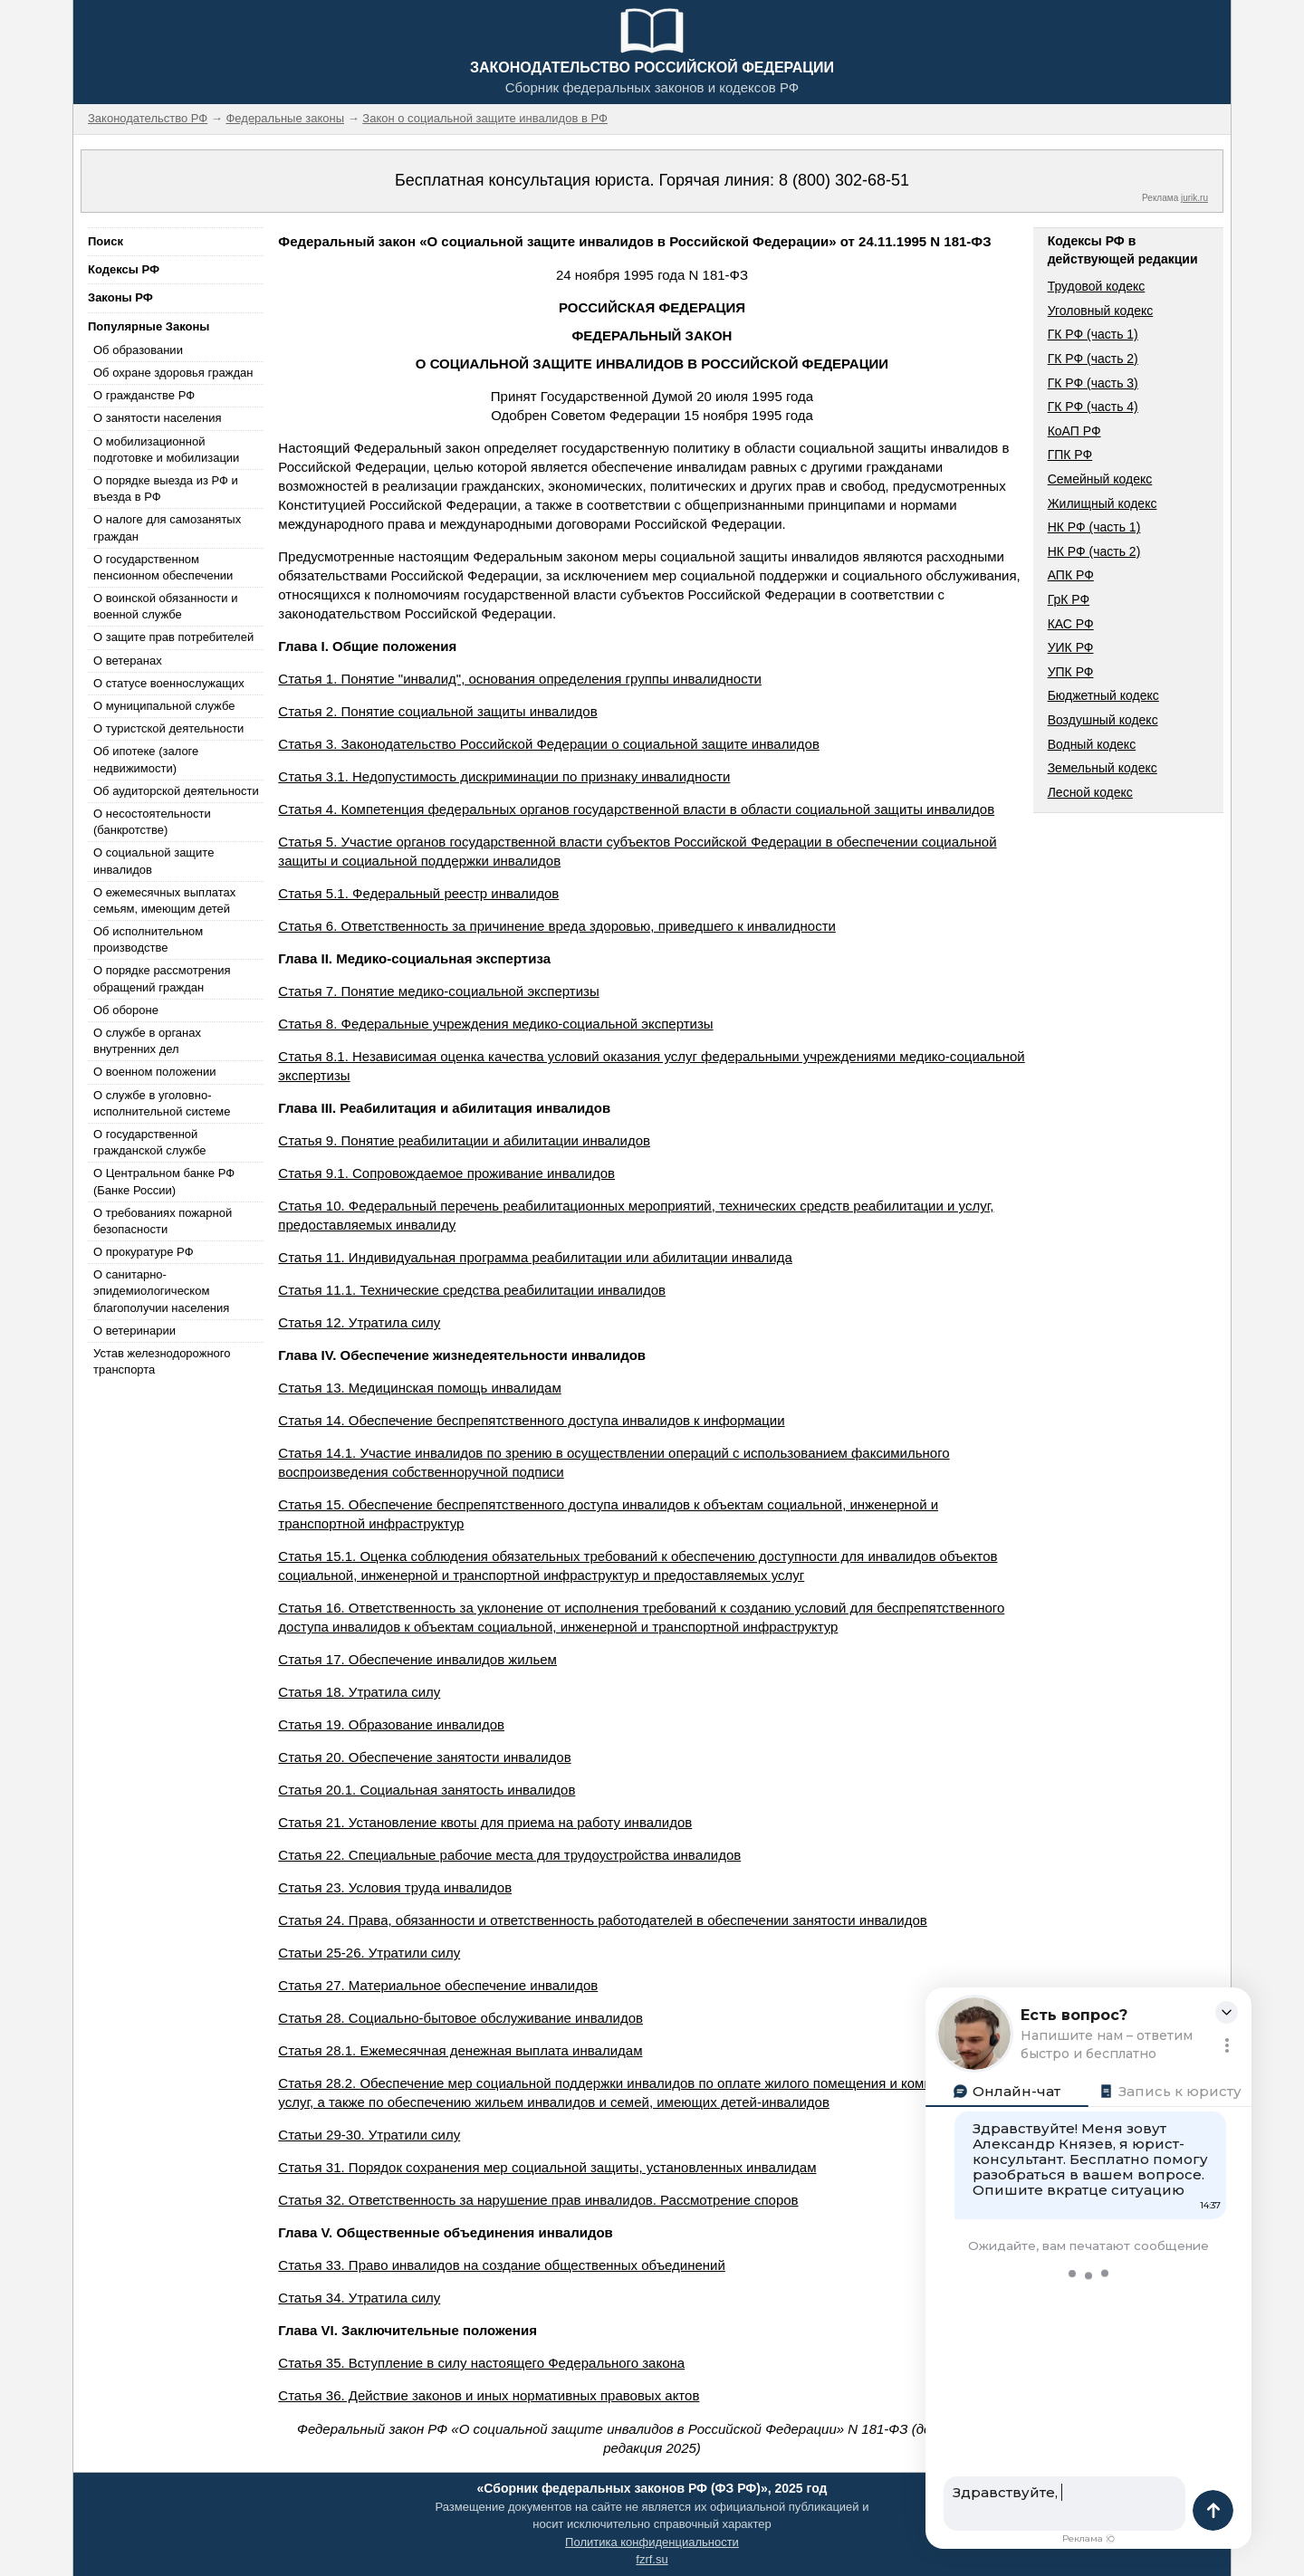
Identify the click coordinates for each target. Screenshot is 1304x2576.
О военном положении (154, 1071)
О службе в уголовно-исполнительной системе (162, 1103)
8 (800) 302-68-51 (844, 180)
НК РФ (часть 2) (1094, 551)
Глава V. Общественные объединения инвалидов (445, 2232)
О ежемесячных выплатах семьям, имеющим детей (164, 900)
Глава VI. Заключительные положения (407, 2330)
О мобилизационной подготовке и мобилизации (166, 449)
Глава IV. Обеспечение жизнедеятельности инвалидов (462, 1355)
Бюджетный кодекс (1103, 695)
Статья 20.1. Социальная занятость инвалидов (426, 1789)
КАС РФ (1071, 624)
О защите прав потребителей (173, 637)
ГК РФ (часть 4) (1093, 406)
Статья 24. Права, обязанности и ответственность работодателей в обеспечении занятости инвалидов (602, 1920)
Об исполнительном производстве (148, 939)
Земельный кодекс (1102, 768)
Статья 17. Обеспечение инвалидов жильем (417, 1659)
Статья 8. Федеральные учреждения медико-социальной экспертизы (495, 1023)
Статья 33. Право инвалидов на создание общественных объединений (501, 2265)
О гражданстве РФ (144, 395)
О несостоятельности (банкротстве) (152, 822)
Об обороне (125, 1010)
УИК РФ (1071, 647)
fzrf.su (651, 2559)
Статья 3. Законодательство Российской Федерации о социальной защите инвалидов (549, 744)
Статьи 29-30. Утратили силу (369, 2134)
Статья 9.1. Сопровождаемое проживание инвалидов (446, 1173)
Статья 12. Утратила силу (359, 1322)
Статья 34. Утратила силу (359, 2297)
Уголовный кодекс (1101, 310)
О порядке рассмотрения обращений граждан (162, 978)
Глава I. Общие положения (367, 646)
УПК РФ (1071, 672)
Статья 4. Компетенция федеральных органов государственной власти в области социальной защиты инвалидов (636, 809)
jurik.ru (1194, 198)
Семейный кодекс (1100, 479)
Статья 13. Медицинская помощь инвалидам (419, 1387)
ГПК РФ (1070, 454)
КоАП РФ (1074, 431)
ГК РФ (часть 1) (1093, 334)
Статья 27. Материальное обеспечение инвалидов (438, 1985)
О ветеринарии (134, 1330)
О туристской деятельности (168, 728)
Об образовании (138, 350)
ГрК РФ (1068, 599)
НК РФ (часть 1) (1094, 527)
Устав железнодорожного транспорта (161, 1361)
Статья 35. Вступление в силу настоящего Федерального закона (481, 2362)
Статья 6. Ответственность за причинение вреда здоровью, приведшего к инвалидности (557, 926)
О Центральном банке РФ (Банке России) (164, 1181)
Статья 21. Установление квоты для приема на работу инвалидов (485, 1822)
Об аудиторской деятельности (176, 791)
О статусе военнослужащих (168, 683)
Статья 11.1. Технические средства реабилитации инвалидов (472, 1290)
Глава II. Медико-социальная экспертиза (414, 958)
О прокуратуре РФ (143, 1252)
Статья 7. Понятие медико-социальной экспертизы (438, 991)
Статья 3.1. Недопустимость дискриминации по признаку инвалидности (504, 776)
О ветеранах (127, 660)
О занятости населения (157, 418)
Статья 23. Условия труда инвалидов (395, 1887)
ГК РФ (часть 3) (1093, 383)
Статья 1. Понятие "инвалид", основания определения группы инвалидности (520, 678)
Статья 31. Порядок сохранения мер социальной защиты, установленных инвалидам (547, 2167)
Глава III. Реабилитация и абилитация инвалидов (444, 1108)
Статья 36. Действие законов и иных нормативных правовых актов (488, 2395)
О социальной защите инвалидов (153, 861)
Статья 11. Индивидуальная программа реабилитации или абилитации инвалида (535, 1257)
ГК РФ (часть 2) (1093, 358)
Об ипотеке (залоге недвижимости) (145, 759)
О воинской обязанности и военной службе (165, 606)
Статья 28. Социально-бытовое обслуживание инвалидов (460, 2017)
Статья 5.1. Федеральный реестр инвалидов (418, 893)
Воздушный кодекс (1103, 720)
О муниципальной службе (164, 706)
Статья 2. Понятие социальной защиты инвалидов (437, 711)
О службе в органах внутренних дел (147, 1041)
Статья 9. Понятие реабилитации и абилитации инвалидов (464, 1140)
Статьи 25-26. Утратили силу (369, 1952)
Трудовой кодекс (1097, 286)
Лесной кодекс (1090, 792)
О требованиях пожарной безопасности (162, 1221)
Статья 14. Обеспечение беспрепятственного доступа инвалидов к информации (531, 1420)
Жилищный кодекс (1102, 503)
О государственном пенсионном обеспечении (163, 567)
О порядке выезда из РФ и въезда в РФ (165, 488)
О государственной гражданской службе (149, 1142)
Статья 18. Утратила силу (359, 1692)
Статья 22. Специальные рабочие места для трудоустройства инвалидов (509, 1855)
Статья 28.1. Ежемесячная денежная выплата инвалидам (460, 2050)
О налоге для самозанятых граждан (167, 527)
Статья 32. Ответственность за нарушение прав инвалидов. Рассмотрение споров (538, 2199)
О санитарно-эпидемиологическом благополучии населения (161, 1291)
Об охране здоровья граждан (173, 372)
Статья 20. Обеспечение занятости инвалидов (424, 1757)
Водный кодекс (1092, 744)
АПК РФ (1071, 575)
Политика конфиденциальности (652, 2542)
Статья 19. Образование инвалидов (391, 1724)
